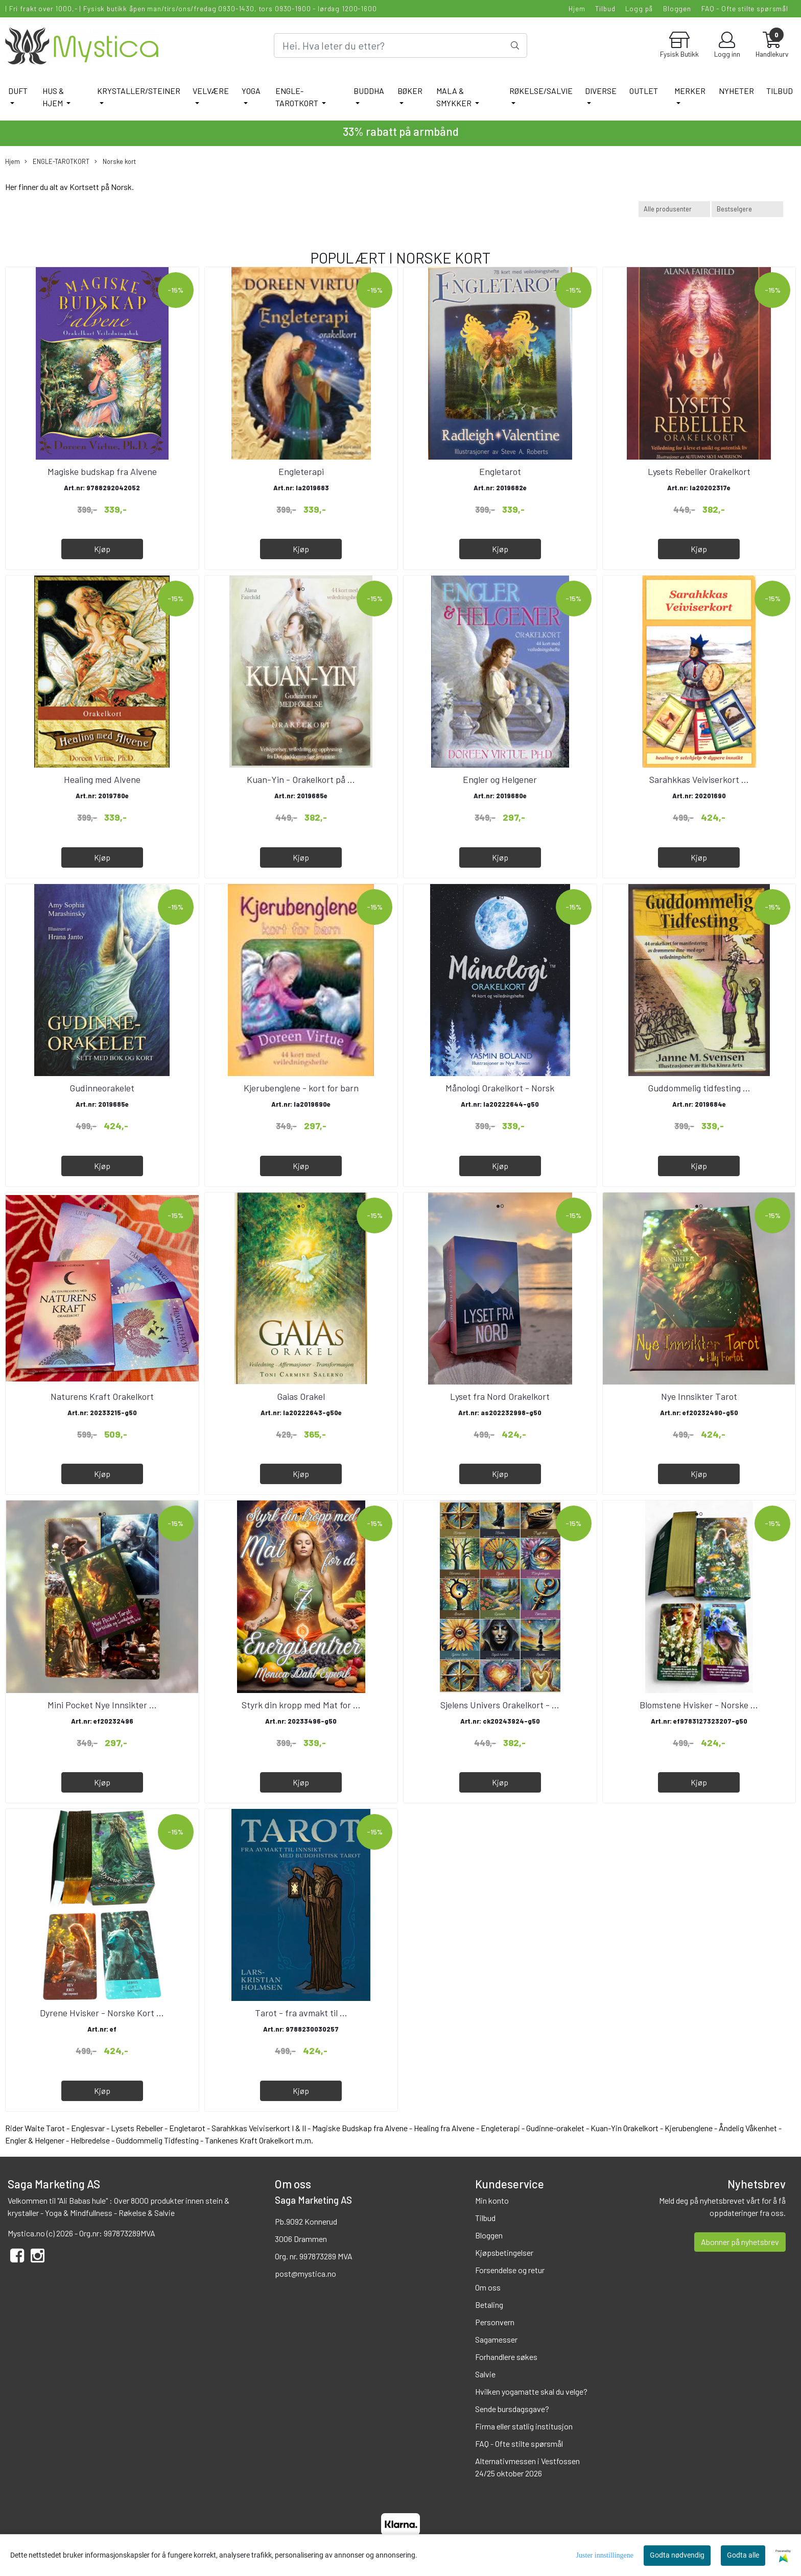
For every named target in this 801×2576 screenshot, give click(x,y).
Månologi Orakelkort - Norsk (499, 1087)
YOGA (251, 91)
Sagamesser (496, 2339)
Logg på (639, 8)
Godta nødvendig (677, 2555)
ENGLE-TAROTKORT (297, 97)
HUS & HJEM (53, 97)
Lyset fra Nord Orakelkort (500, 1396)
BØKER (409, 91)
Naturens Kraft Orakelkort (102, 1396)
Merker (689, 91)
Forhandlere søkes (506, 2357)
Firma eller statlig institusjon (524, 2426)
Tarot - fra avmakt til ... (301, 2012)
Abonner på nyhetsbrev (740, 2242)
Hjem (577, 8)
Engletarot (500, 471)
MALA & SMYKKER (454, 97)
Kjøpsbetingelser (504, 2252)
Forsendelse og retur (510, 2270)
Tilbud (605, 8)
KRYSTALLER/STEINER (138, 91)
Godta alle (743, 2555)
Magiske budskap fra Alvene (102, 471)
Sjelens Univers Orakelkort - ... (499, 1704)
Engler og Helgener (500, 779)
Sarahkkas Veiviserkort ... (699, 779)
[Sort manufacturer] (674, 209)
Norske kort (115, 161)
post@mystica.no (305, 2273)
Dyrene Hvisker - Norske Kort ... (102, 2012)
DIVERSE (601, 91)
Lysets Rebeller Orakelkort (699, 471)
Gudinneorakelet (101, 1087)
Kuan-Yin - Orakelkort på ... (301, 779)
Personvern (494, 2322)
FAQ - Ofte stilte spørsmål (744, 8)
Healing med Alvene (102, 779)
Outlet (643, 91)
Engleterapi (301, 471)
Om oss (488, 2287)
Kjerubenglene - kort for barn (301, 1087)
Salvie (485, 2374)
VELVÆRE (211, 91)
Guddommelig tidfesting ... (699, 1087)
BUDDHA (369, 91)
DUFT (18, 91)
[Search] (400, 45)
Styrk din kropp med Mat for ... (301, 1704)
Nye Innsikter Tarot (699, 1396)
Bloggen (677, 8)
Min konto (492, 2200)
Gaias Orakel (301, 1396)
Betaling (489, 2304)
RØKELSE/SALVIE (541, 91)
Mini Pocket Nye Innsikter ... (102, 1704)
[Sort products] (747, 209)
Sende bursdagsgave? (512, 2409)
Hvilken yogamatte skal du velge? (531, 2391)
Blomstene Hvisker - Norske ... (699, 1704)
